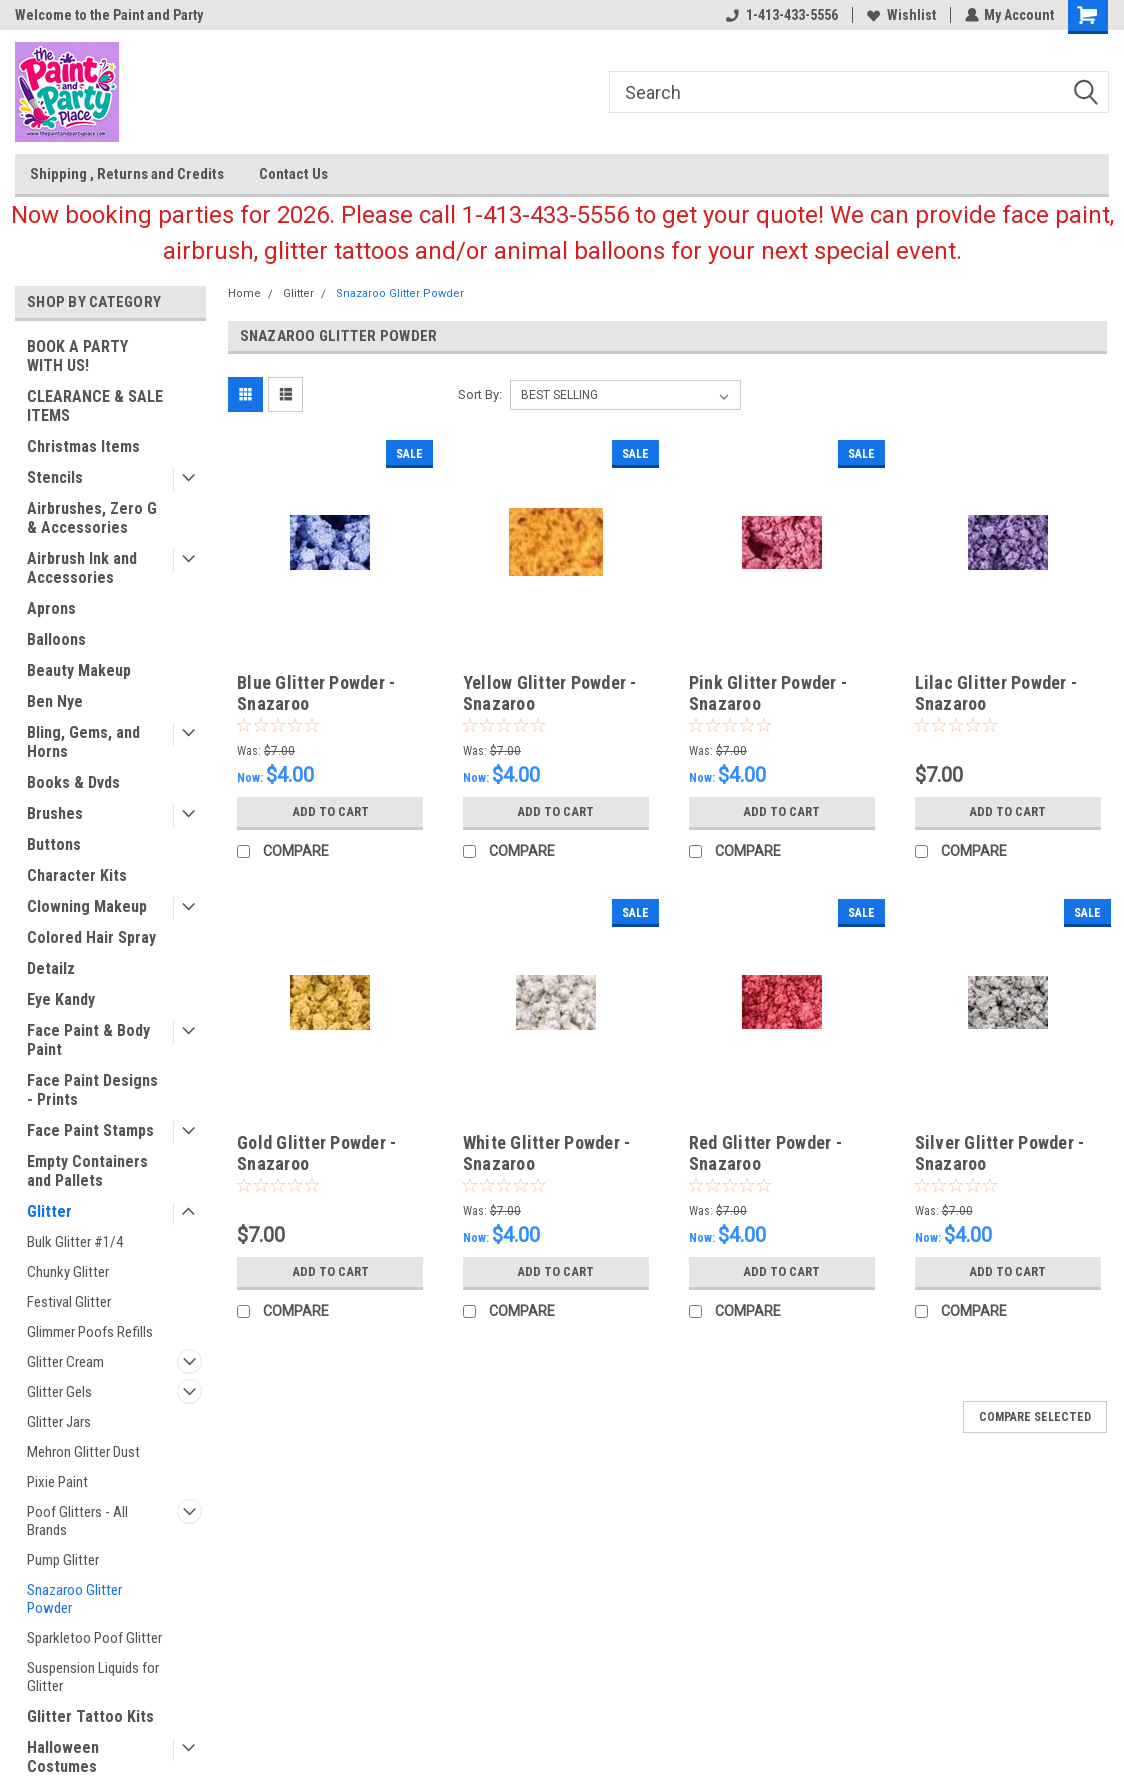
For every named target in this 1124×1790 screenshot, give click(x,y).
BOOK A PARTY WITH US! (77, 356)
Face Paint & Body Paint (88, 1040)
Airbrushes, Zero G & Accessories (92, 518)
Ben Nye (55, 701)
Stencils (55, 477)
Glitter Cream (65, 1362)
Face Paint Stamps (90, 1130)
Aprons (51, 608)
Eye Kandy (61, 999)
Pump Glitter (63, 1560)
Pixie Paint (57, 1482)
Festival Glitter (69, 1302)
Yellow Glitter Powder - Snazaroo (550, 693)
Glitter (49, 1211)
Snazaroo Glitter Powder (74, 1599)
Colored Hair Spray (91, 937)
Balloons (56, 639)
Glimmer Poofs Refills (90, 1332)
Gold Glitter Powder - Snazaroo (316, 1153)
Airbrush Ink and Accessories (82, 568)
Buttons (54, 844)
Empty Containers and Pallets (87, 1171)
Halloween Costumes (63, 1757)
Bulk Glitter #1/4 (75, 1242)
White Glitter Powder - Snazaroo (547, 1153)
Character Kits (77, 875)
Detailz (51, 968)
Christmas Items (83, 446)
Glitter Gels (59, 1392)
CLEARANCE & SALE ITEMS (95, 406)
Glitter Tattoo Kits (90, 1716)
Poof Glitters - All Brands (77, 1521)
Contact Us (293, 174)
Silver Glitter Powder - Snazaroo (1000, 1153)
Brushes (55, 813)
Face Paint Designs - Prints (92, 1090)
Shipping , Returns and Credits (127, 174)
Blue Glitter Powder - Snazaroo (316, 693)
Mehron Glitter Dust (83, 1452)
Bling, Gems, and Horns (83, 742)
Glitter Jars (59, 1422)
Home (244, 293)
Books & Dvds (73, 782)
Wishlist (900, 15)
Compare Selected (1035, 1417)
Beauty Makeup (79, 670)
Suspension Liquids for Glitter (93, 1677)
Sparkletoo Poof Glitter (94, 1638)
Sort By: (480, 394)
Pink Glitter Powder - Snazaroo (768, 693)
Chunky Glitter (68, 1272)
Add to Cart (330, 812)
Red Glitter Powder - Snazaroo (765, 1153)
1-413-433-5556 (781, 15)
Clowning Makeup (87, 906)
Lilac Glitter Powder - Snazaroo (996, 693)
